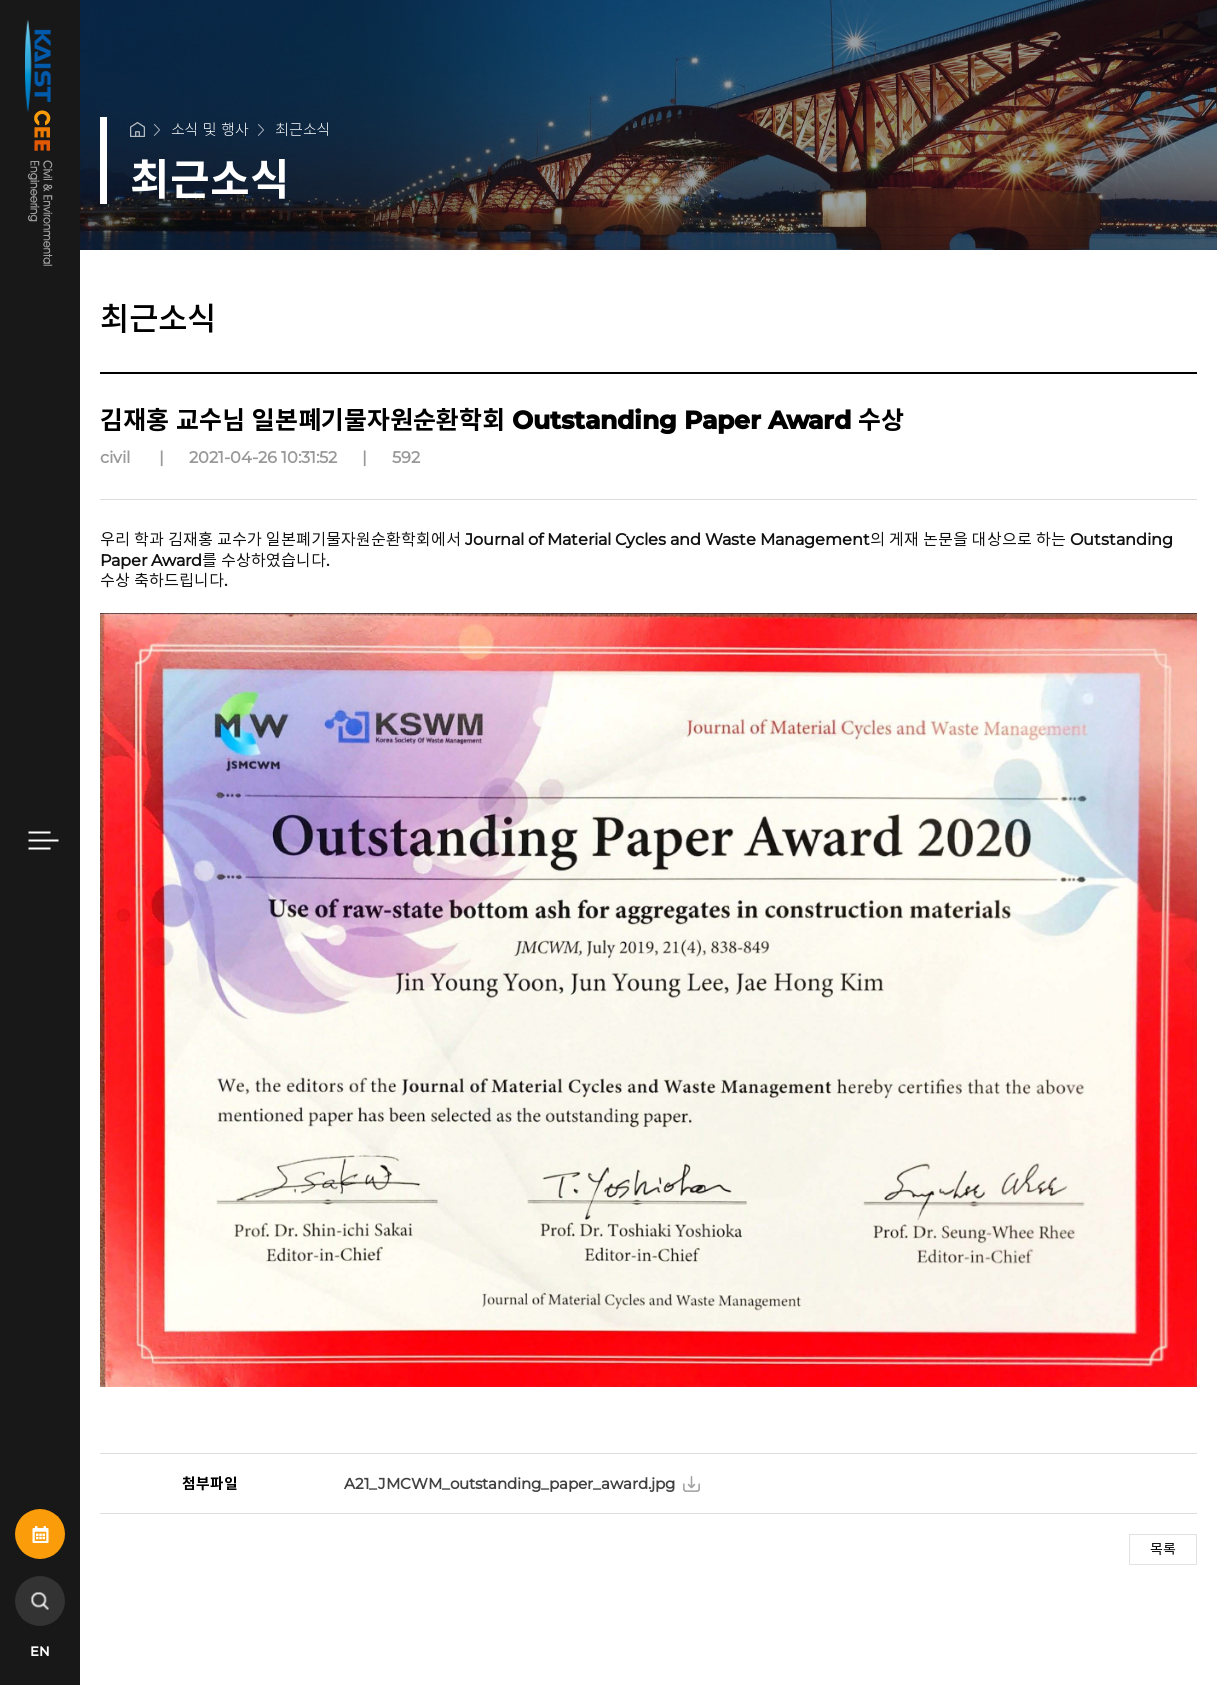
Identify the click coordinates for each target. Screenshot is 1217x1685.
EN (40, 1651)
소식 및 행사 (210, 129)
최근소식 (303, 129)
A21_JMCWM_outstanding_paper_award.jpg (509, 1483)
